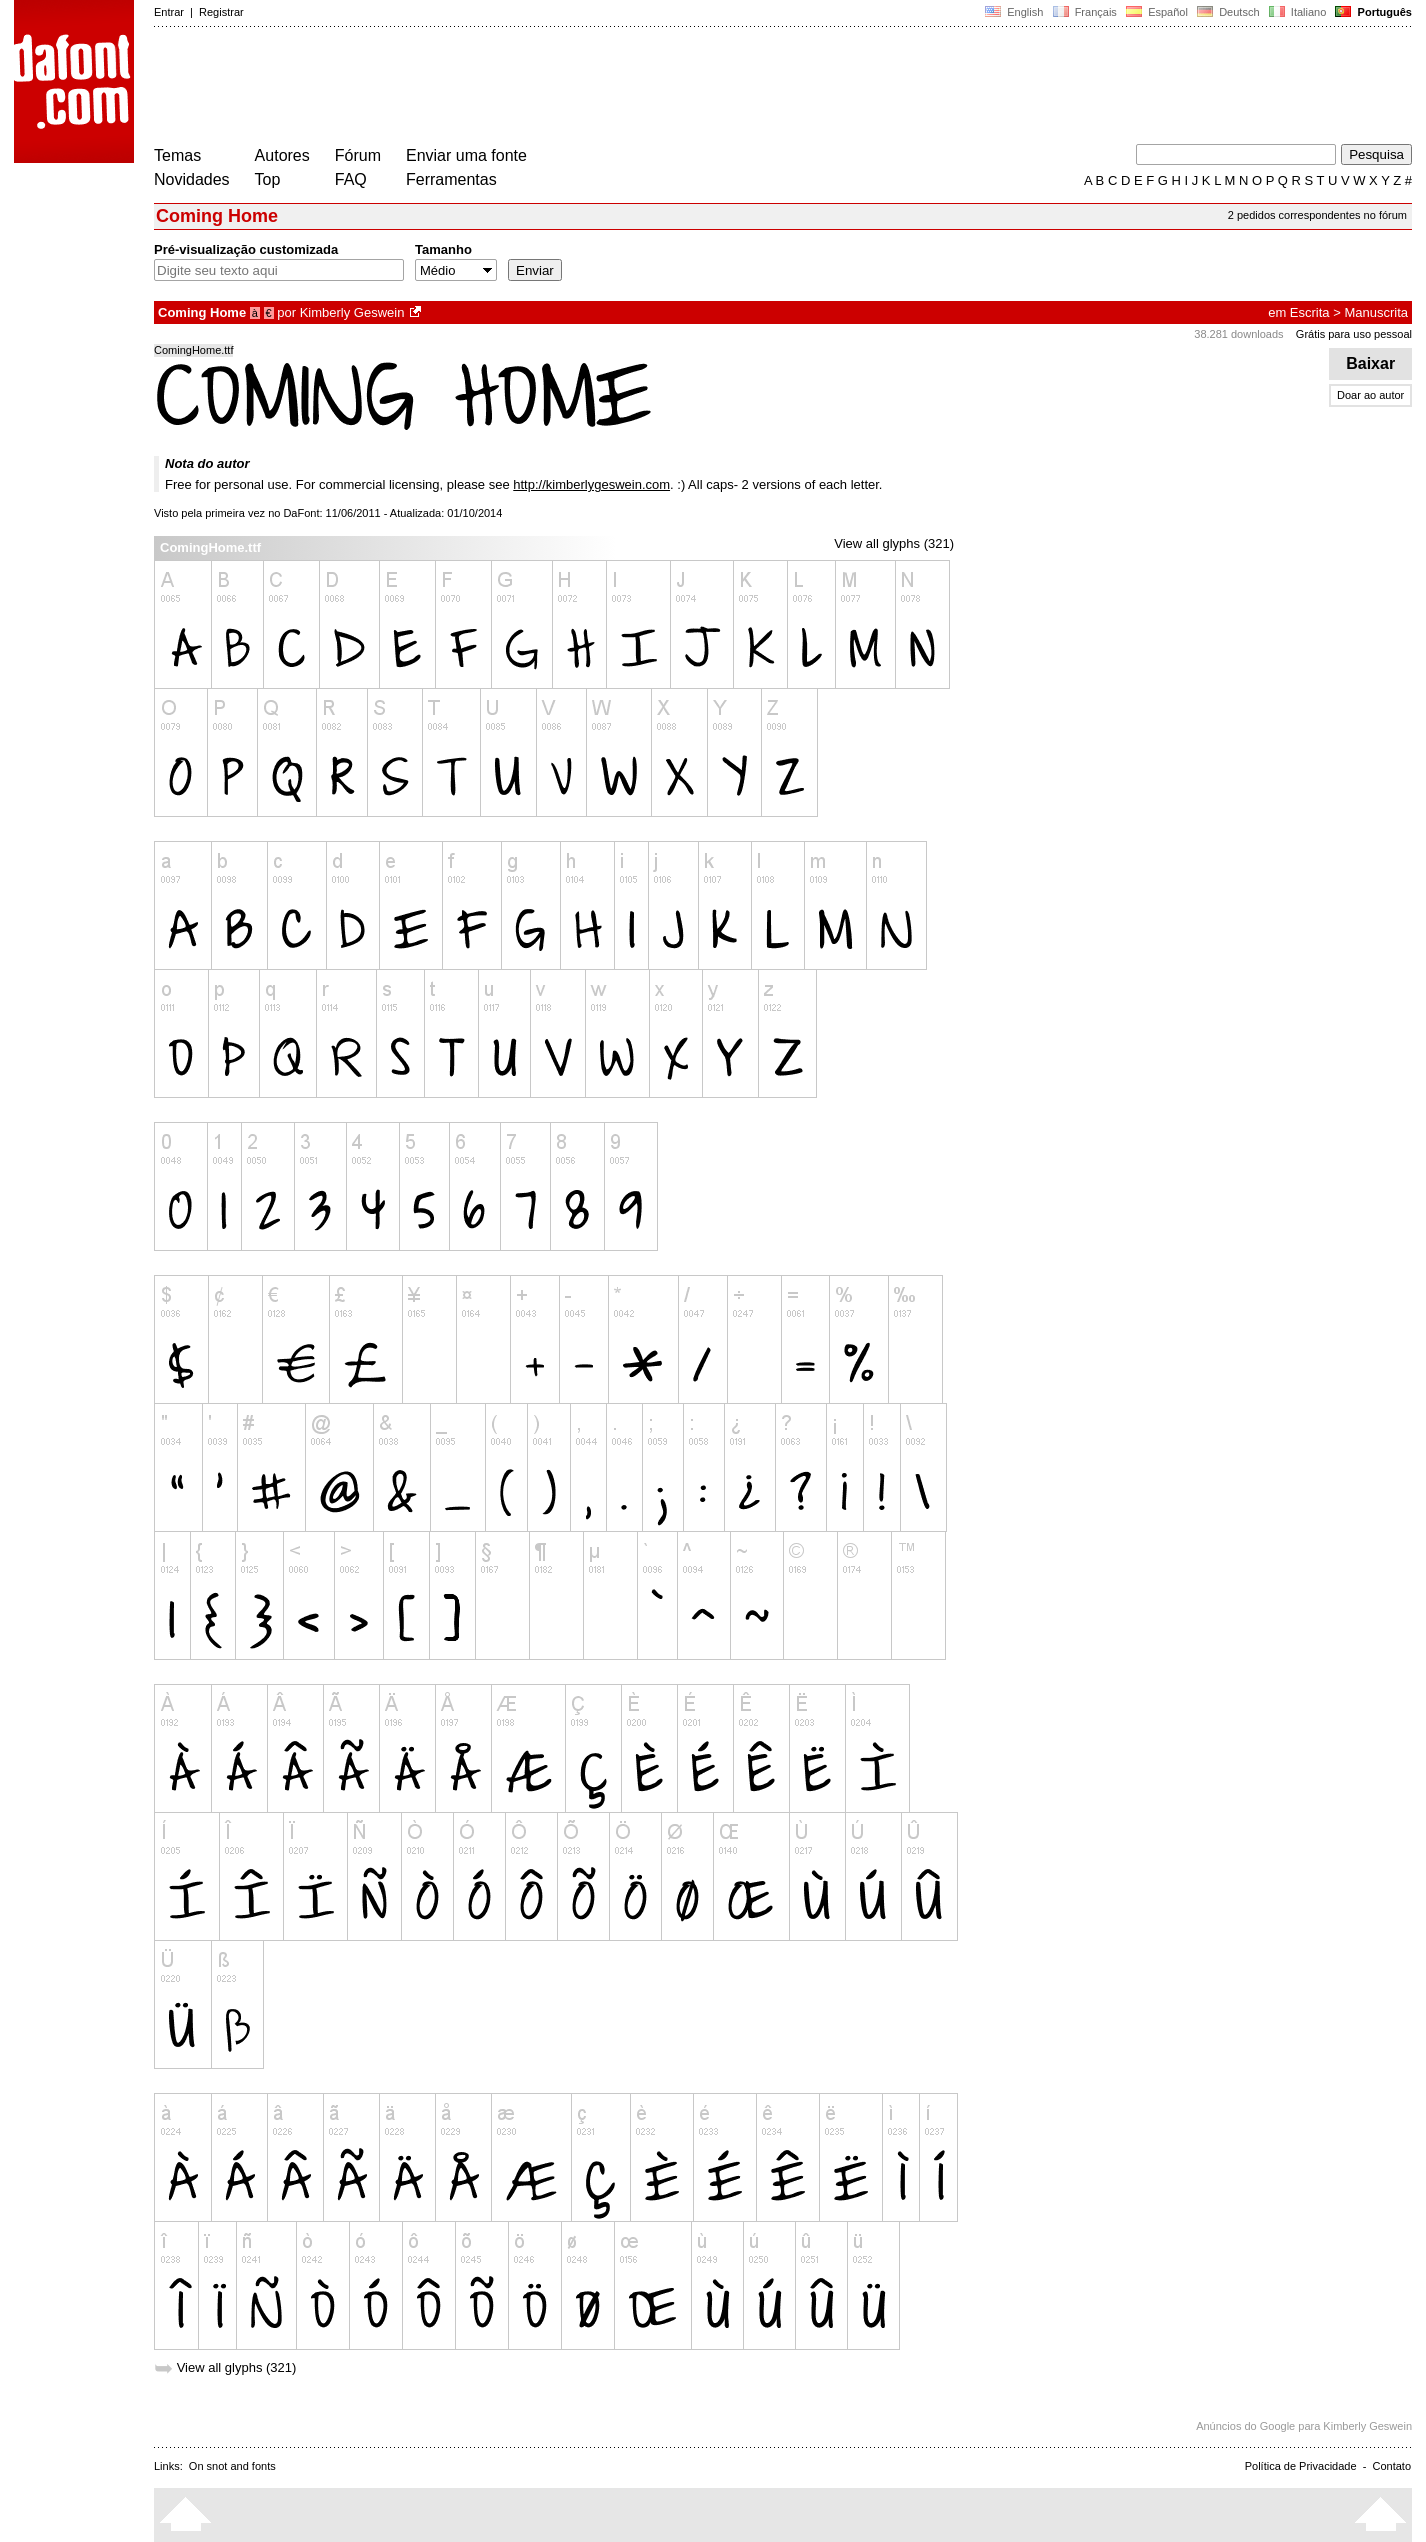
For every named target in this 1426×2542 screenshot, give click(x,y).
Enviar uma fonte (466, 155)
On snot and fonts (232, 2466)
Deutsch (1228, 12)
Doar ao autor (1370, 395)
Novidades (192, 179)
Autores (282, 155)
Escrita (1310, 312)
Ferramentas (451, 179)
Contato (1391, 2466)
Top (268, 179)
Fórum (358, 155)
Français (1084, 12)
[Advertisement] (518, 88)
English (1014, 12)
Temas (177, 155)
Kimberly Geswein (352, 312)
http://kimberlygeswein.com (591, 484)
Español (1157, 12)
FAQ (351, 179)
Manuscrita (1376, 312)
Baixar (1370, 363)
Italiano (1298, 12)
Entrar (169, 12)
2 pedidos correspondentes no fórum (1317, 215)
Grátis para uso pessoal (1354, 334)
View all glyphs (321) (894, 543)
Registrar (221, 12)
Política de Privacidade (1301, 2466)
